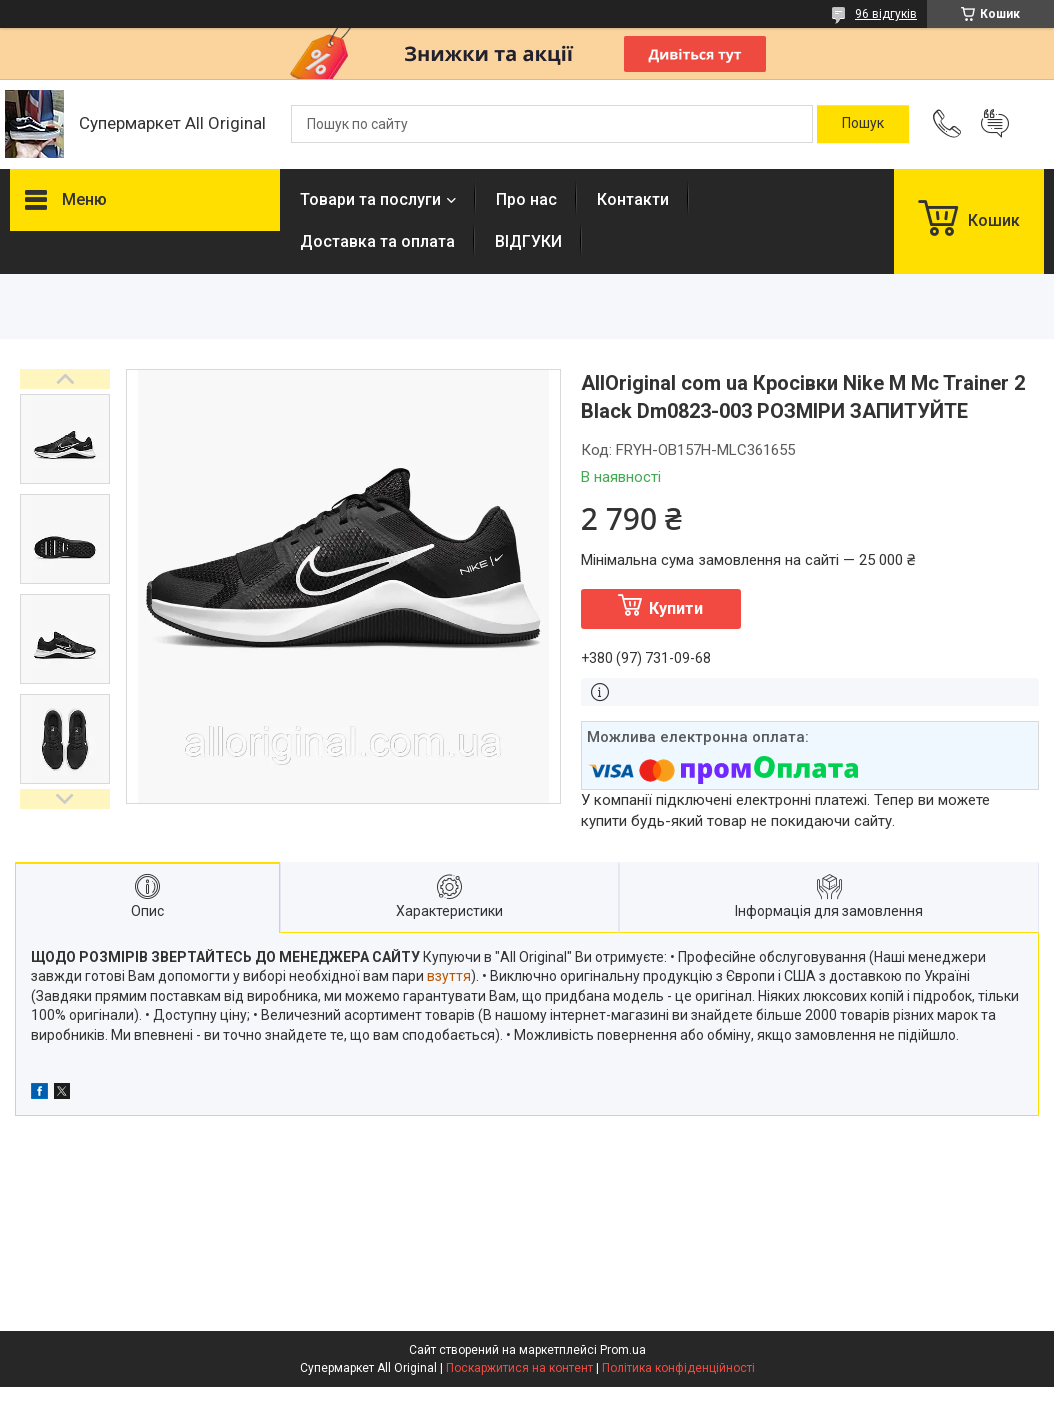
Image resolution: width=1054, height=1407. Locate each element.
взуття (449, 976)
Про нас (526, 199)
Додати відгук (995, 124)
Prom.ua (623, 1350)
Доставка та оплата (377, 241)
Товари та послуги (370, 199)
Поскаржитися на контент (519, 1368)
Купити (676, 608)
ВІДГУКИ (528, 241)
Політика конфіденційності (678, 1368)
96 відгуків (886, 14)
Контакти (633, 199)
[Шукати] (863, 124)
